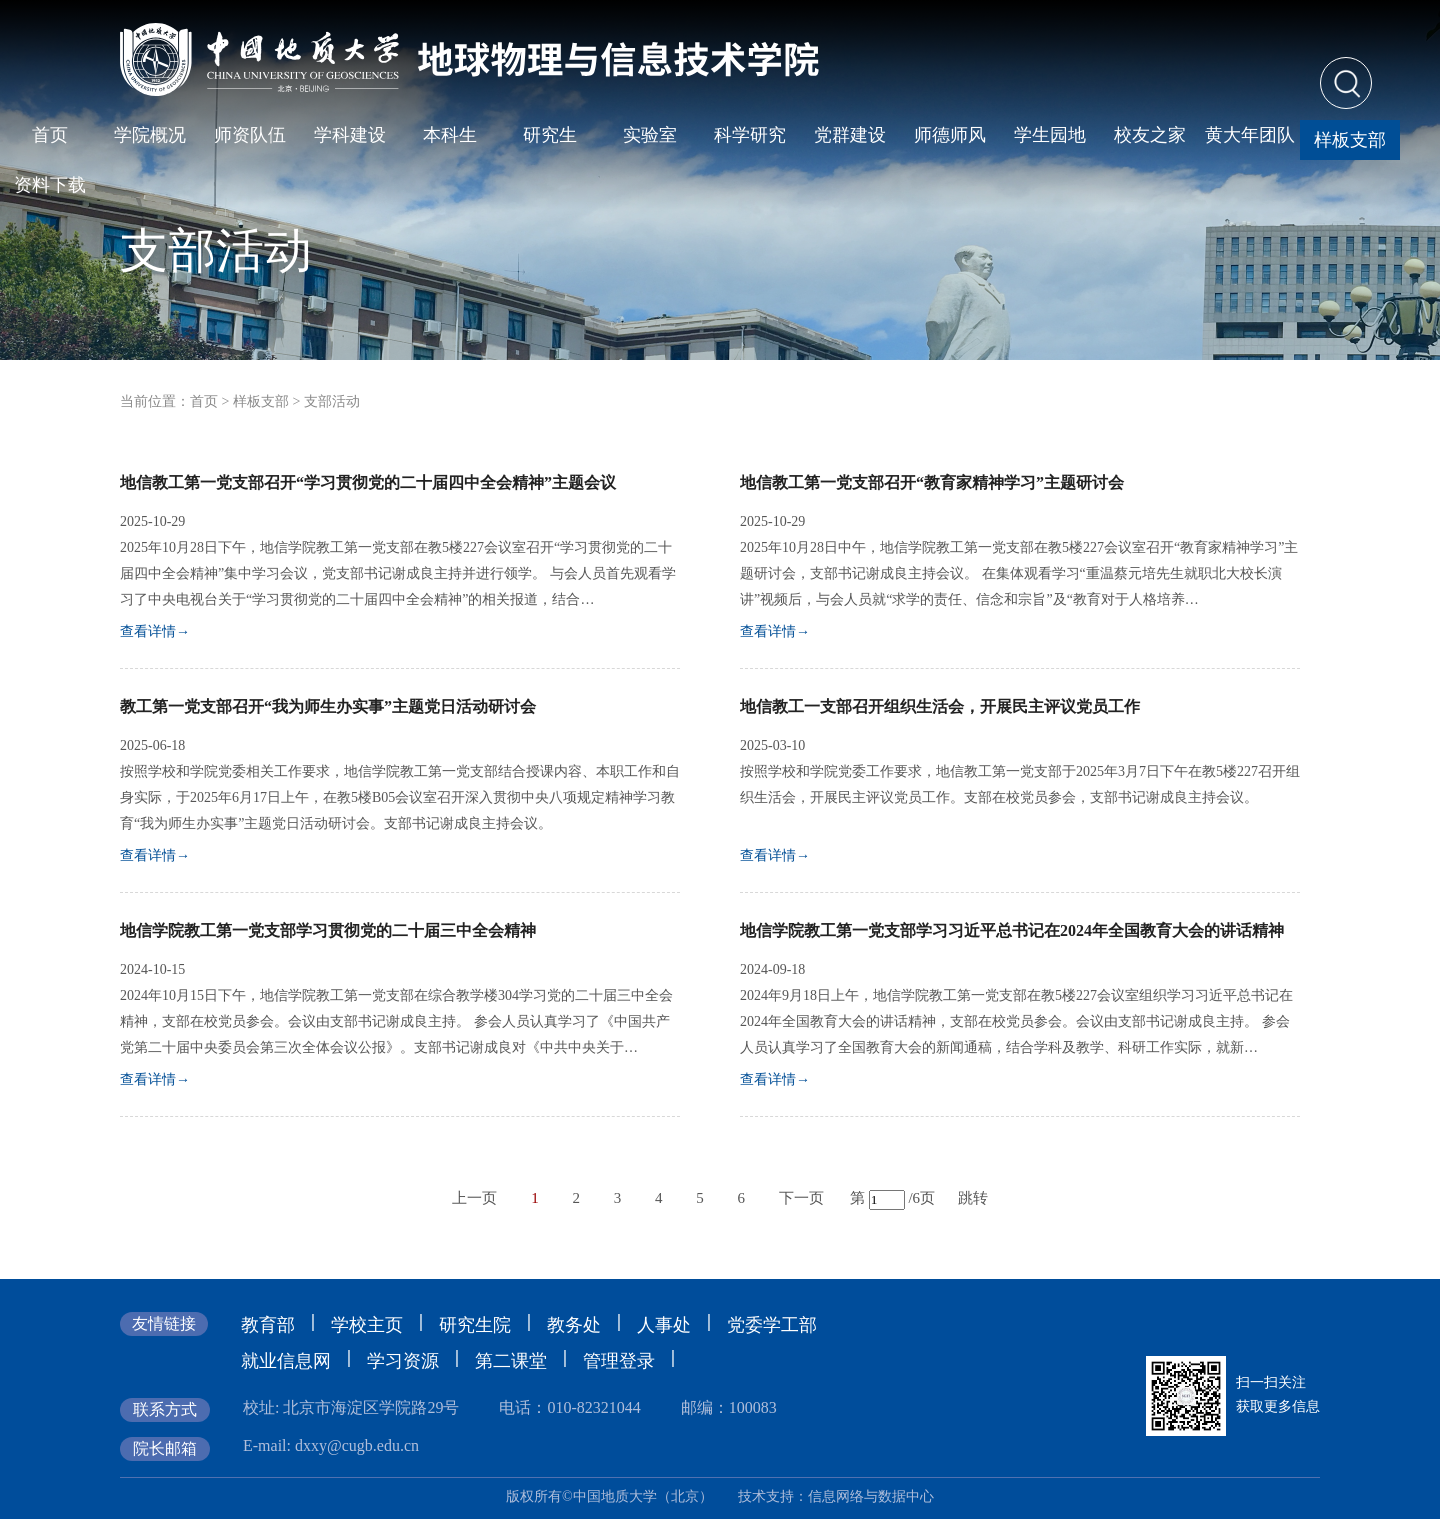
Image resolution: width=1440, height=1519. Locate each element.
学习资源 (403, 1361)
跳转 (973, 1198)
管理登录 (619, 1361)
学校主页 (367, 1325)
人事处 (664, 1325)
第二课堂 (511, 1361)
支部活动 (332, 401)
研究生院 (475, 1325)
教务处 (574, 1325)
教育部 (268, 1325)
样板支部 (261, 401)
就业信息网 (286, 1361)
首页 (204, 401)
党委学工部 (772, 1325)
